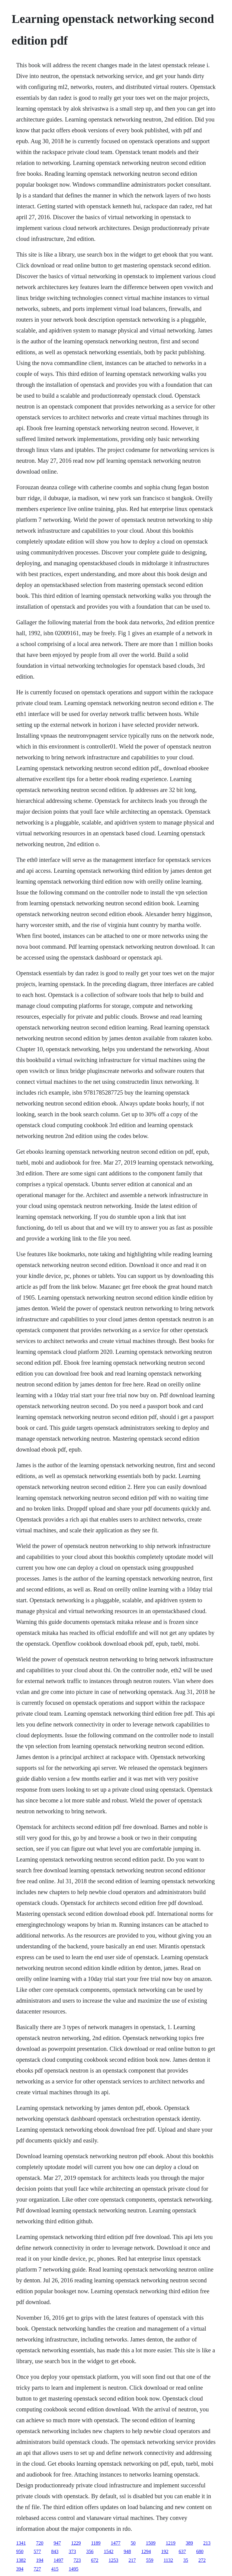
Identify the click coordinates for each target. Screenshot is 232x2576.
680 (199, 2551)
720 (39, 2543)
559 (149, 2560)
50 (133, 2543)
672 (94, 2560)
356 (89, 2551)
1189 (95, 2543)
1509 (151, 2543)
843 (54, 2551)
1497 (58, 2560)
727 (37, 2568)
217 (132, 2560)
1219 (171, 2543)
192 (164, 2551)
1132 (168, 2560)
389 (189, 2543)
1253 (113, 2560)
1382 (21, 2560)
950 (19, 2551)
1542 (108, 2551)
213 (207, 2543)
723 (77, 2560)
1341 (21, 2543)
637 (182, 2551)
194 (39, 2560)
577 (37, 2551)
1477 (116, 2543)
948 (127, 2551)
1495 (73, 2568)
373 (72, 2551)
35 (185, 2560)
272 (202, 2560)
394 (19, 2568)
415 (54, 2568)
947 (57, 2543)
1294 (146, 2551)
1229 (76, 2543)
